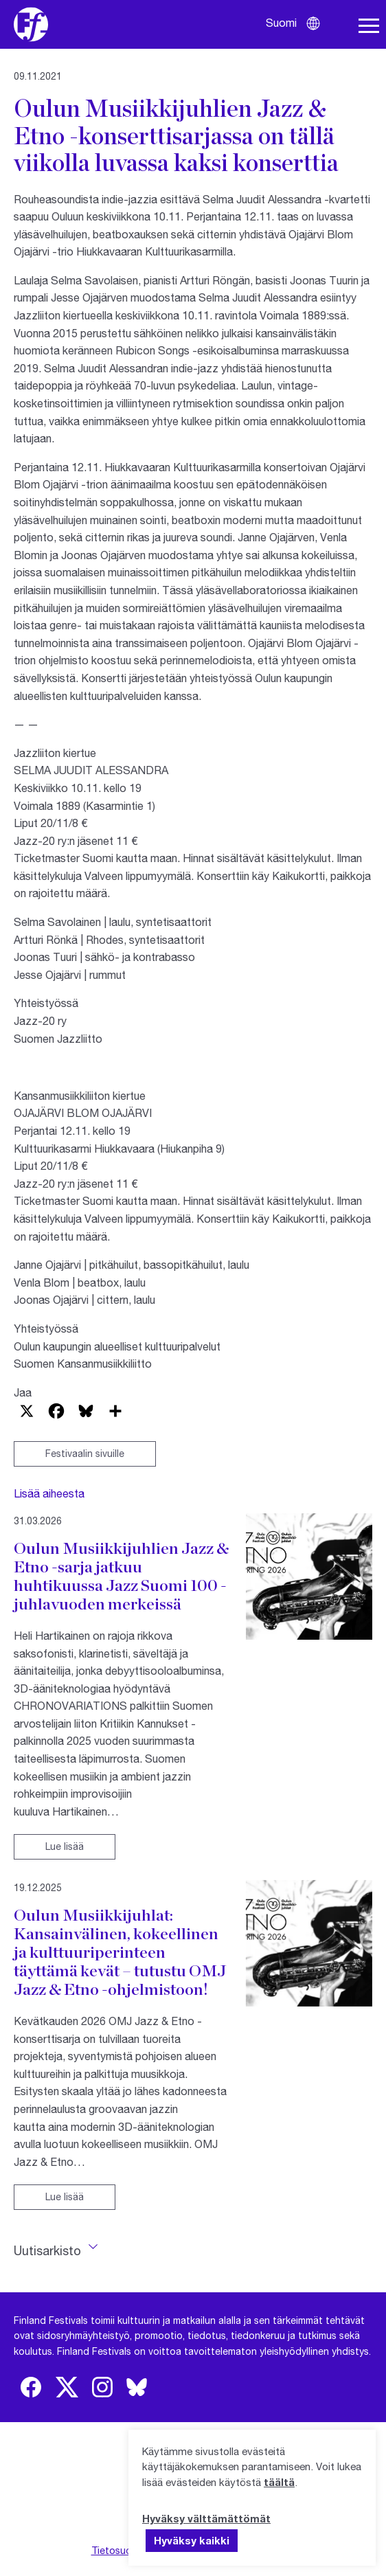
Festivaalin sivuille (84, 1453)
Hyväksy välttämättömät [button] (206, 2518)
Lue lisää (64, 1846)
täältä (279, 2482)
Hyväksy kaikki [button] (191, 2540)
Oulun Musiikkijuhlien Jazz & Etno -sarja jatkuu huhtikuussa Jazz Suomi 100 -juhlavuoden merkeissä (121, 1576)
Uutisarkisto (47, 2250)
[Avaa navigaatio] (369, 26)
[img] (31, 2387)
